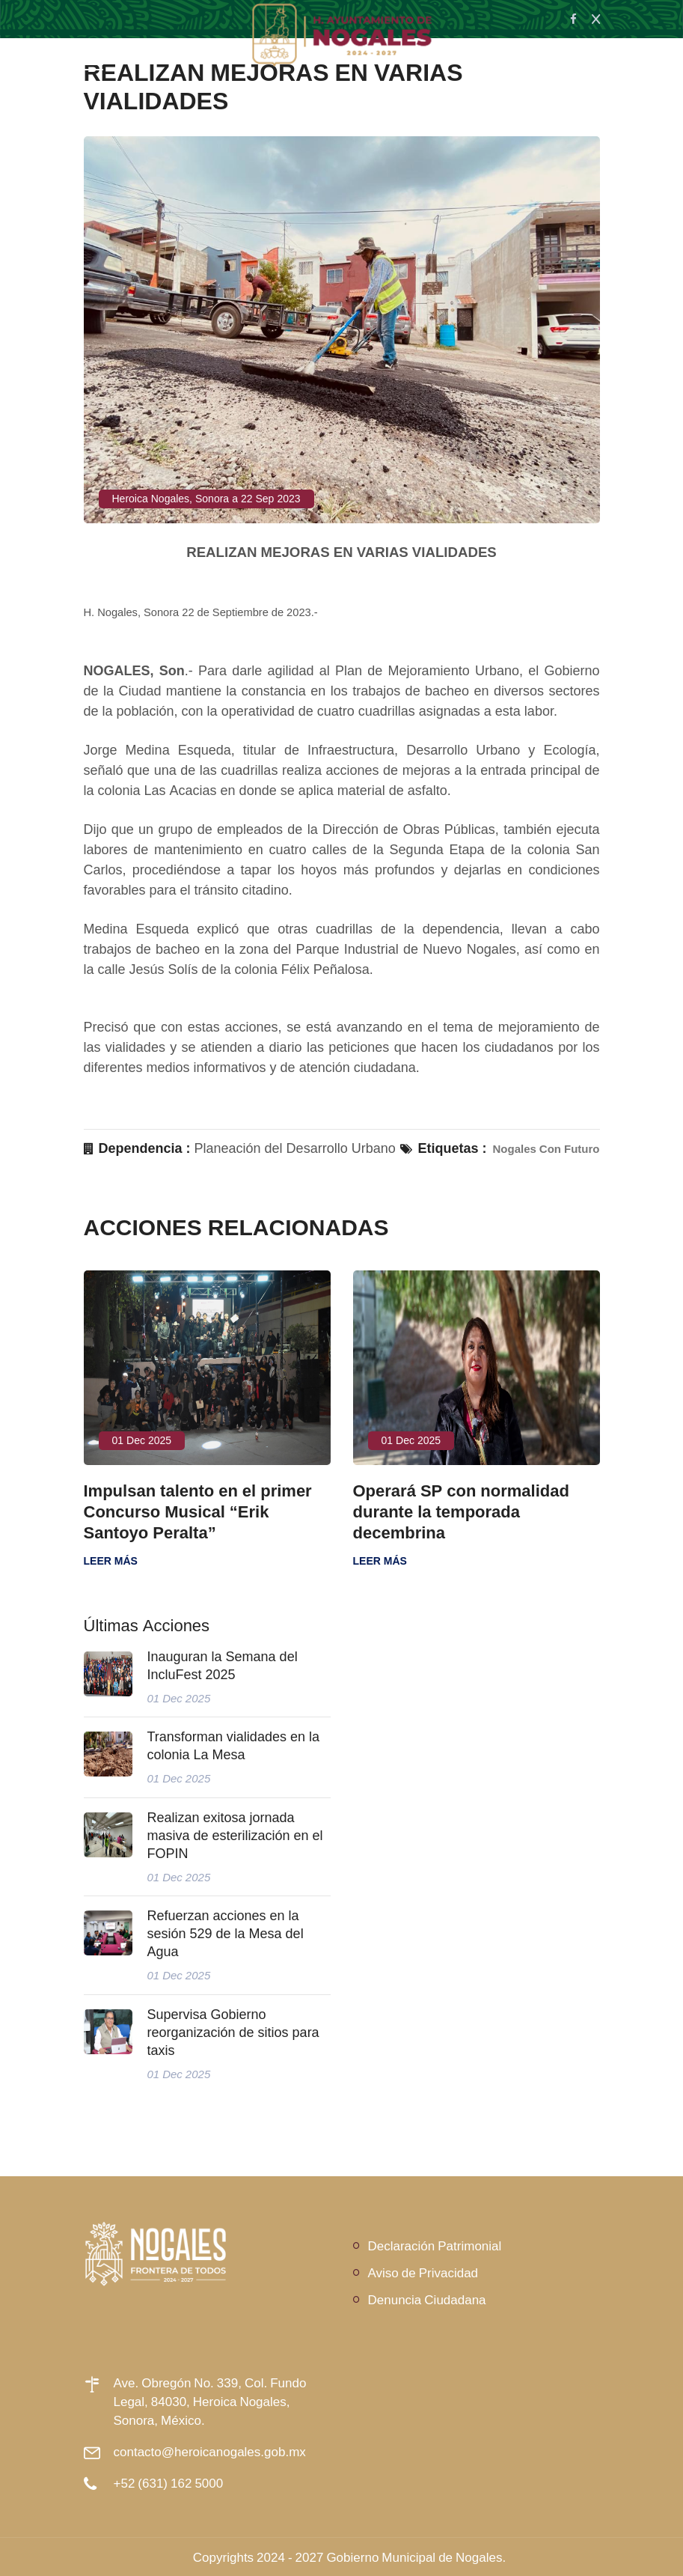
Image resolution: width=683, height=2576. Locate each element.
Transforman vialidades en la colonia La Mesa (233, 1746)
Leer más (111, 1561)
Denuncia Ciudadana (427, 2299)
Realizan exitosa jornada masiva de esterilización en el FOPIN (235, 1835)
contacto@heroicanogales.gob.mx (210, 2451)
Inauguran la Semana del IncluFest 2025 (222, 1665)
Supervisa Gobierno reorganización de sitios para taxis (233, 2032)
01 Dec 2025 (142, 1440)
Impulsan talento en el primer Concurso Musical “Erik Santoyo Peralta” (198, 1511)
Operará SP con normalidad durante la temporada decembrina (461, 1511)
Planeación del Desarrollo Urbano (295, 1148)
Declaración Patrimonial (435, 2245)
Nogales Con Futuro (546, 1148)
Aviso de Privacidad (423, 2272)
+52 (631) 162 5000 (169, 2482)
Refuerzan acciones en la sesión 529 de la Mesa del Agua (225, 1933)
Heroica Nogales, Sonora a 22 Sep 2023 (206, 498)
